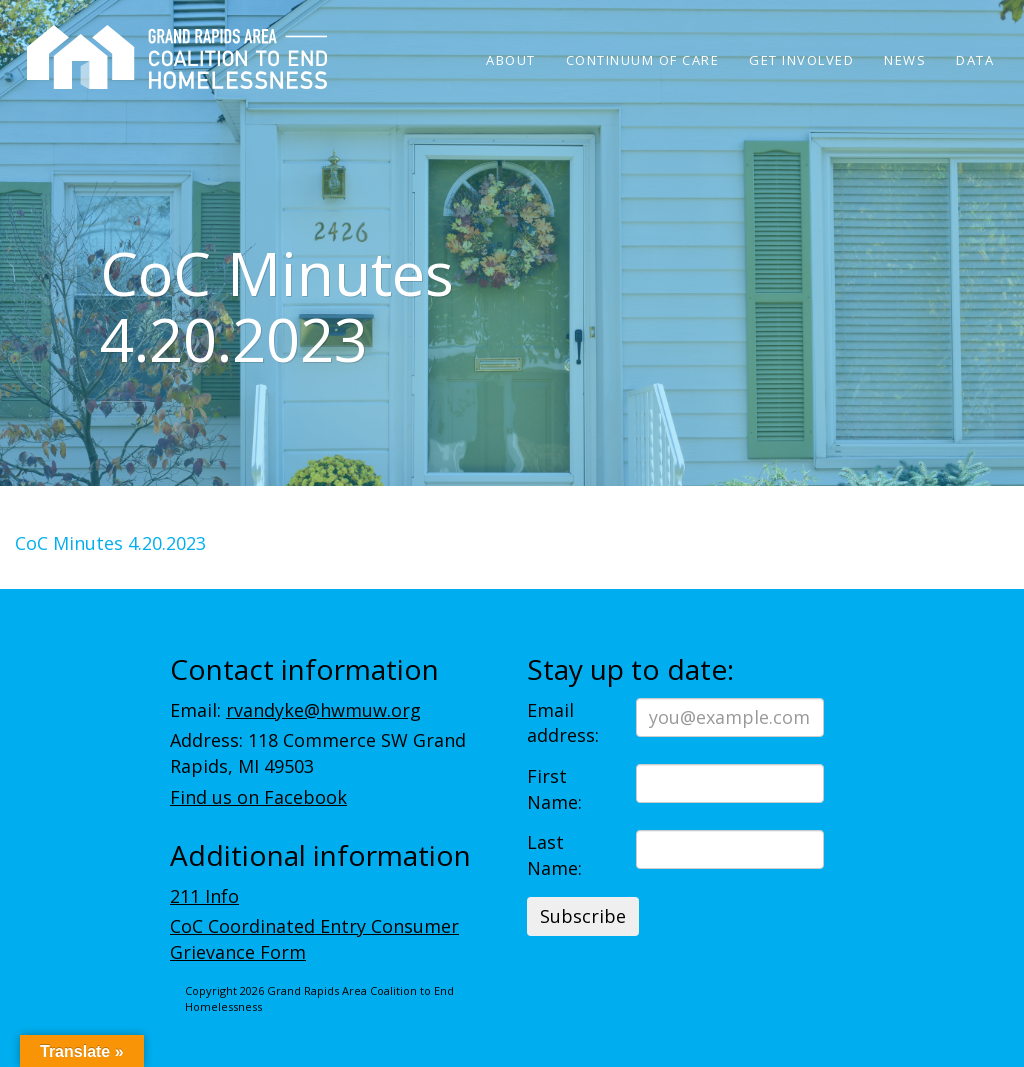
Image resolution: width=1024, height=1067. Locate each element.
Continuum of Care (643, 60)
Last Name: (554, 855)
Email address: (563, 723)
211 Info (204, 896)
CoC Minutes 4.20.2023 (110, 543)
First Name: (554, 789)
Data (975, 60)
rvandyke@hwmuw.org (323, 710)
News (905, 60)
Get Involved (801, 60)
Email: (295, 710)
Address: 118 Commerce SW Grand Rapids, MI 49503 (318, 753)
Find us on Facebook (258, 797)
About (511, 60)
